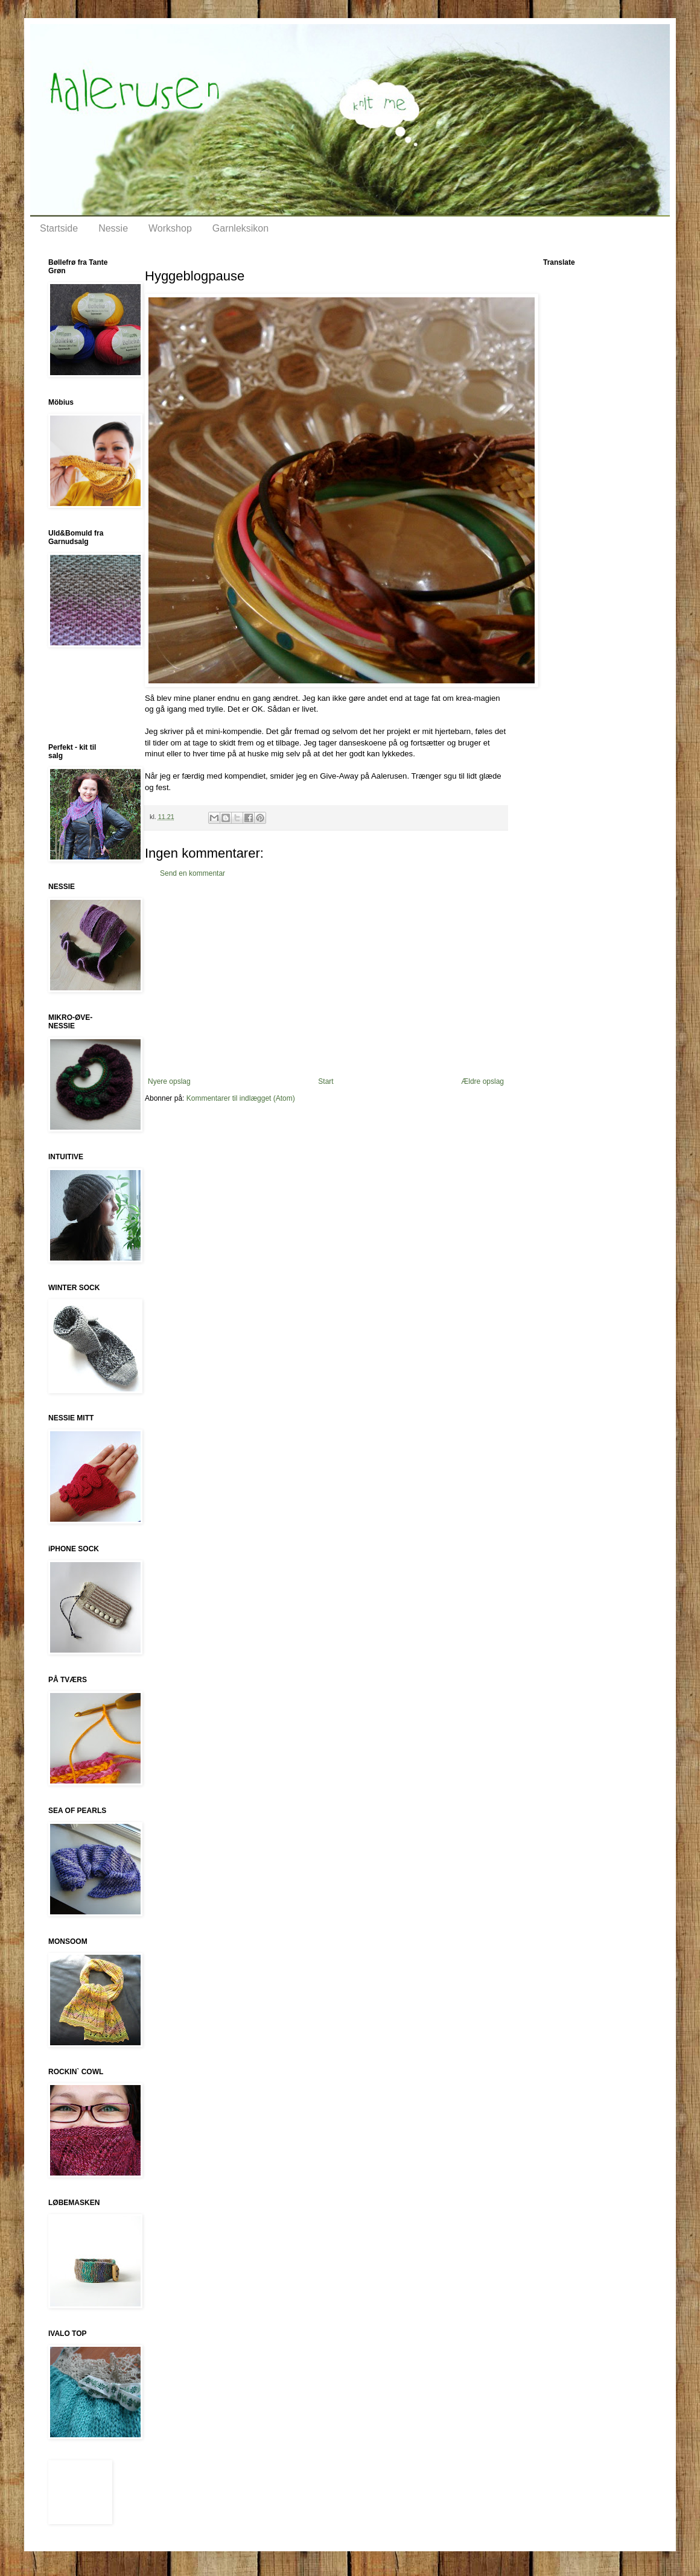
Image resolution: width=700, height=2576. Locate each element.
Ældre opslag (482, 1081)
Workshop (170, 228)
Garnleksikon (240, 228)
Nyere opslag (169, 1081)
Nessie (113, 228)
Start (325, 1081)
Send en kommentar (192, 873)
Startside (59, 228)
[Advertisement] (325, 977)
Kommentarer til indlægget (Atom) (240, 1098)
